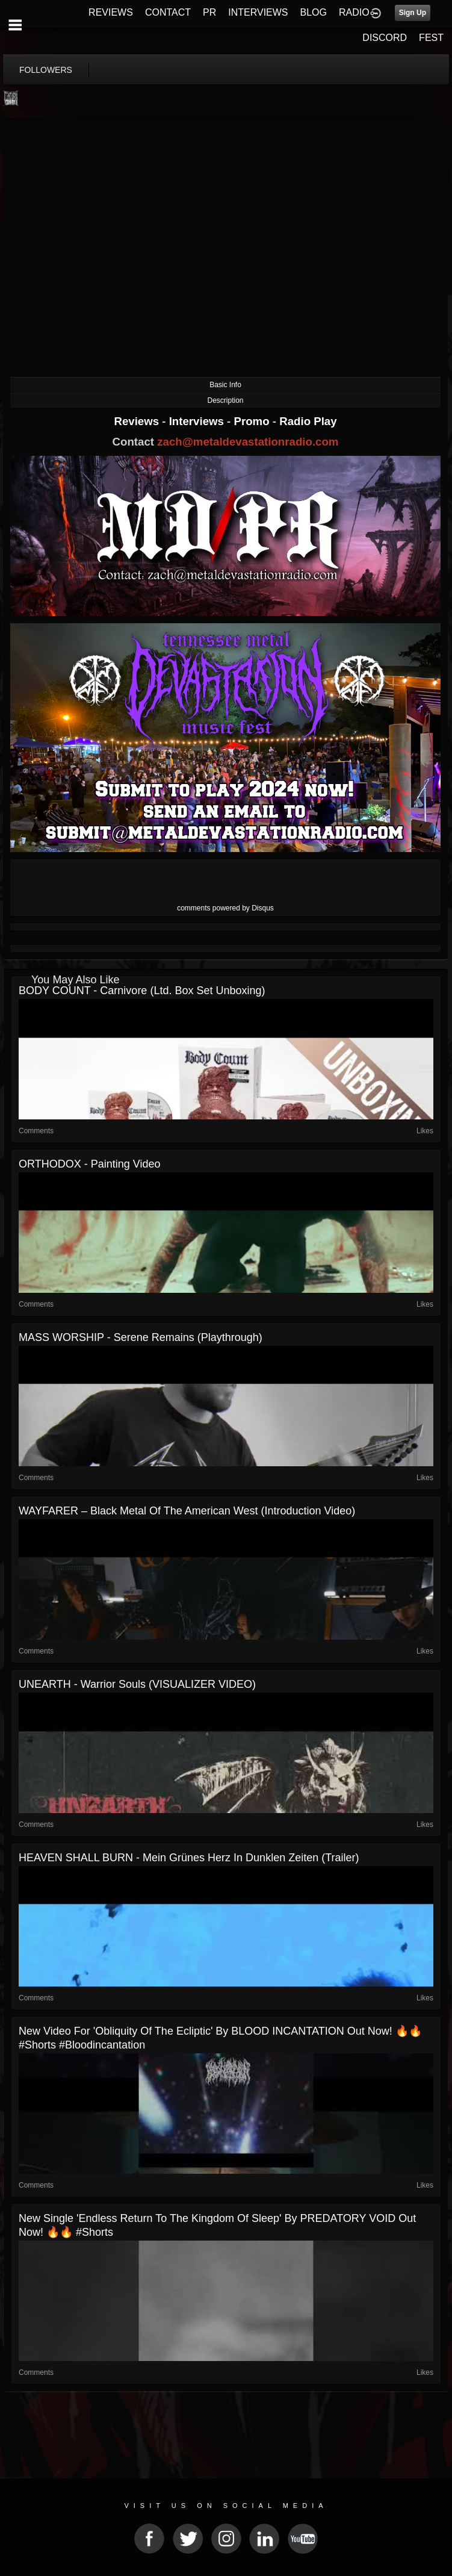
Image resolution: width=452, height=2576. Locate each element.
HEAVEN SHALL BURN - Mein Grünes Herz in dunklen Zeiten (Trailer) (189, 1858)
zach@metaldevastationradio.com (247, 441)
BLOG (313, 12)
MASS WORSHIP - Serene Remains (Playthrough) (140, 1337)
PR (209, 12)
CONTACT (168, 12)
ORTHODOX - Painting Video (89, 1164)
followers (45, 70)
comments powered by (225, 908)
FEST (431, 38)
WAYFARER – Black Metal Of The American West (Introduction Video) (187, 1511)
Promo (253, 421)
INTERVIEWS (258, 12)
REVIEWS (110, 12)
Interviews (198, 421)
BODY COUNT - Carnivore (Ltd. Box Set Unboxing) (142, 991)
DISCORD (384, 38)
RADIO (354, 12)
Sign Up (412, 12)
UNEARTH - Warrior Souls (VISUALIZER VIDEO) (137, 1684)
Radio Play (307, 421)
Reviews (138, 421)
